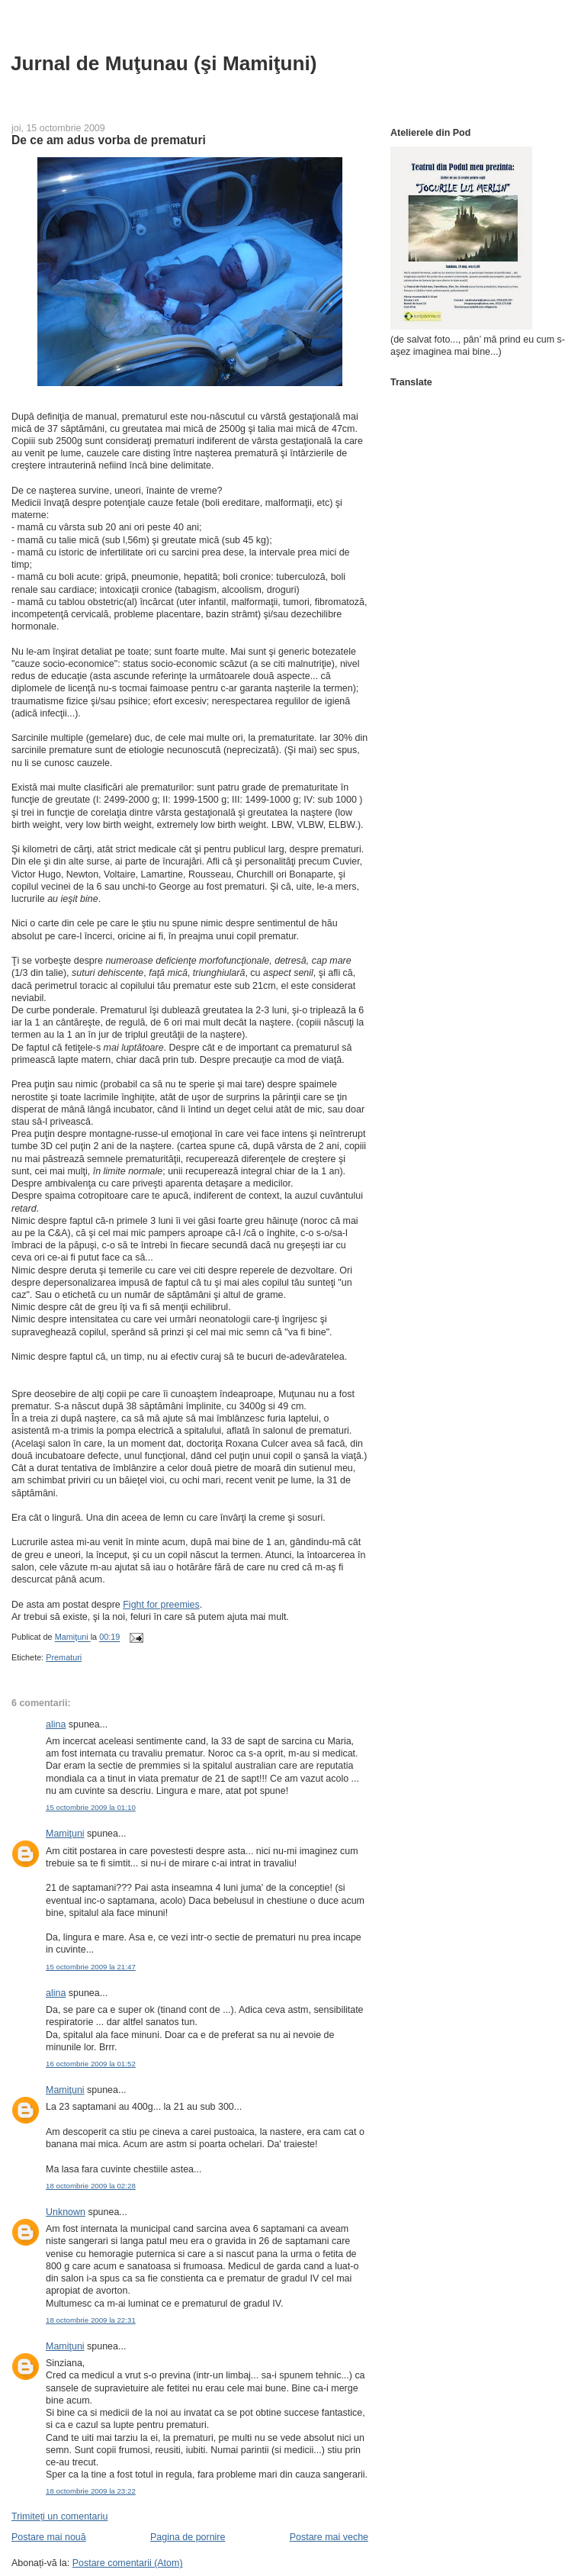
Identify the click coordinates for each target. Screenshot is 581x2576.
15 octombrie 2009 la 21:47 (91, 1967)
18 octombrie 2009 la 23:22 (91, 2491)
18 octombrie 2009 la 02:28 (91, 2186)
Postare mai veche (329, 2537)
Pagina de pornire (187, 2537)
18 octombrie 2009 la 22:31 (91, 2320)
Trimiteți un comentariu (59, 2516)
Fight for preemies (161, 1604)
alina (56, 1724)
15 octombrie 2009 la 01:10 (91, 1807)
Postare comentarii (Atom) (127, 2563)
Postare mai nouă (48, 2537)
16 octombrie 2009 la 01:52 (91, 2063)
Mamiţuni (65, 1833)
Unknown (65, 2212)
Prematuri (64, 1657)
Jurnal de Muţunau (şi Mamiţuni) (164, 63)
